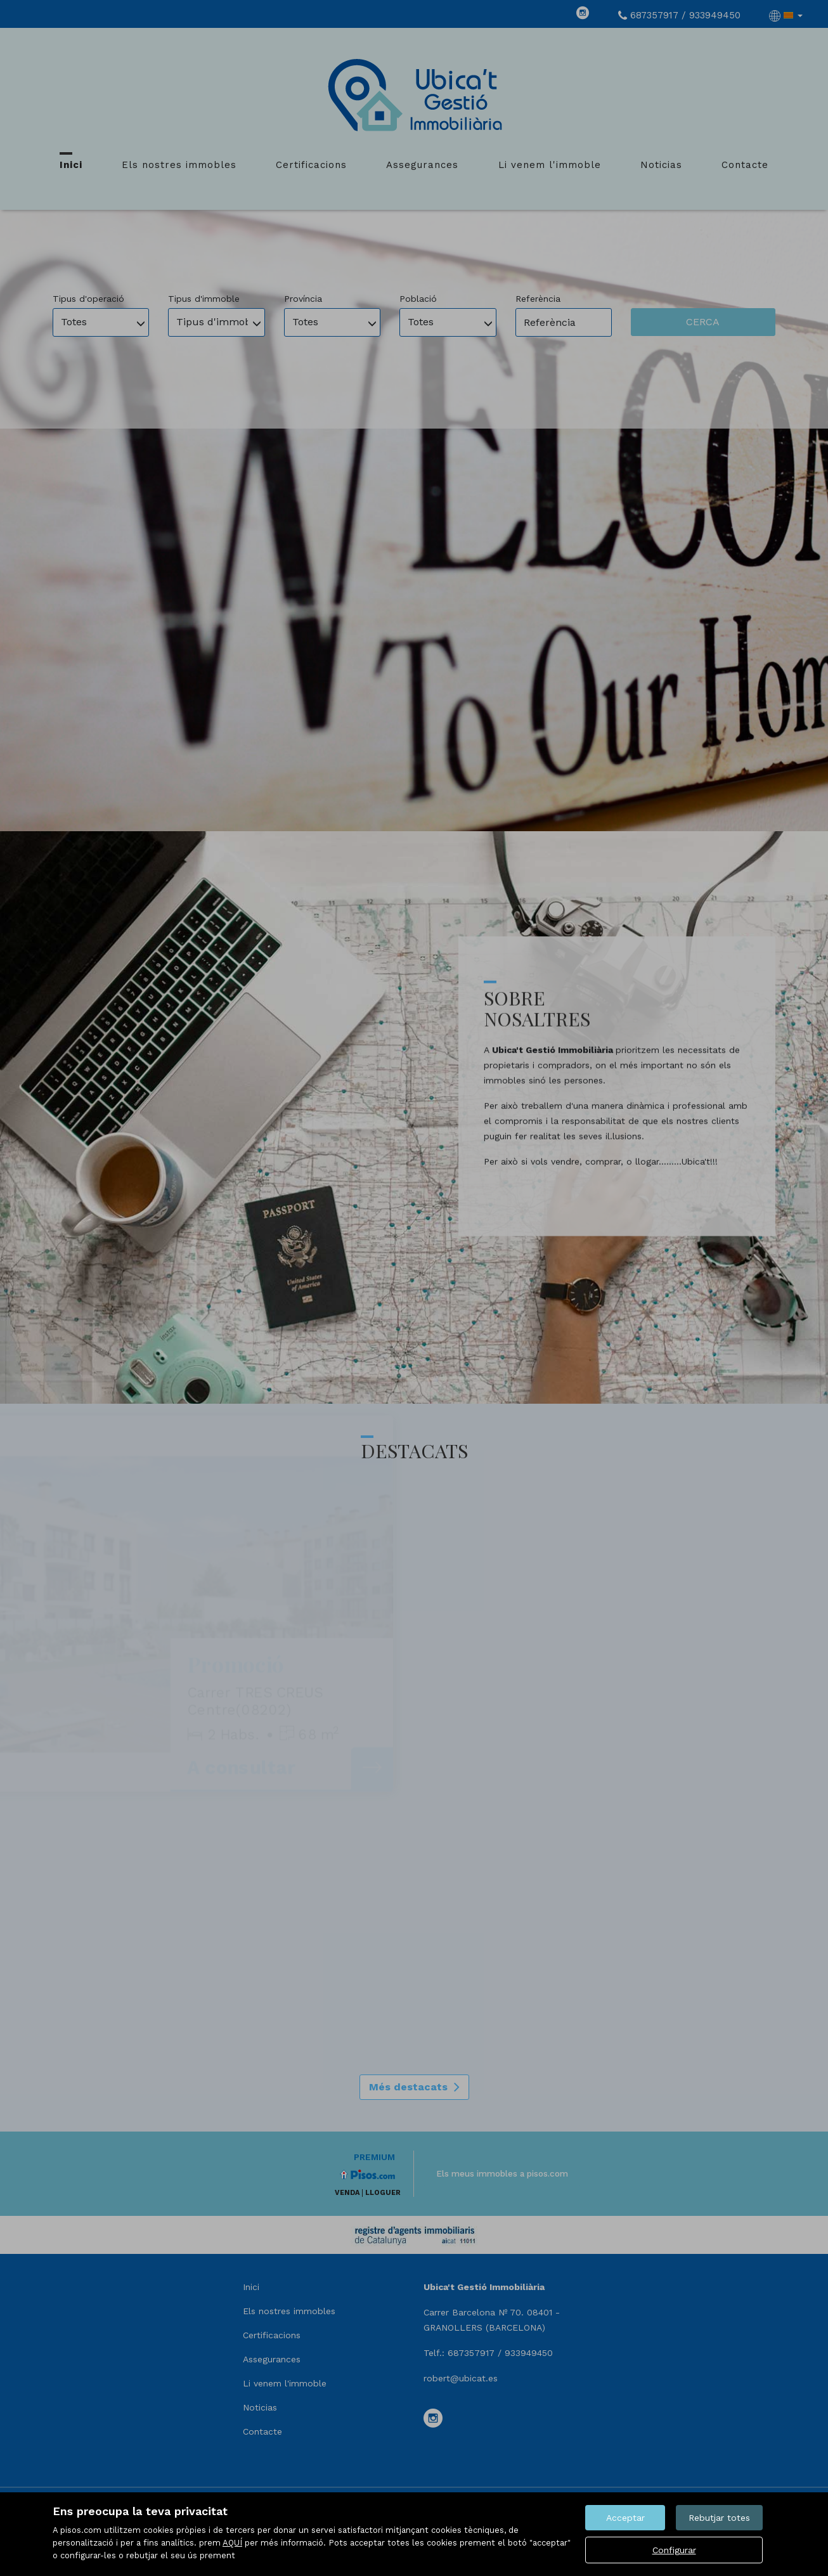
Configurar (674, 2550)
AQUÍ (232, 2542)
